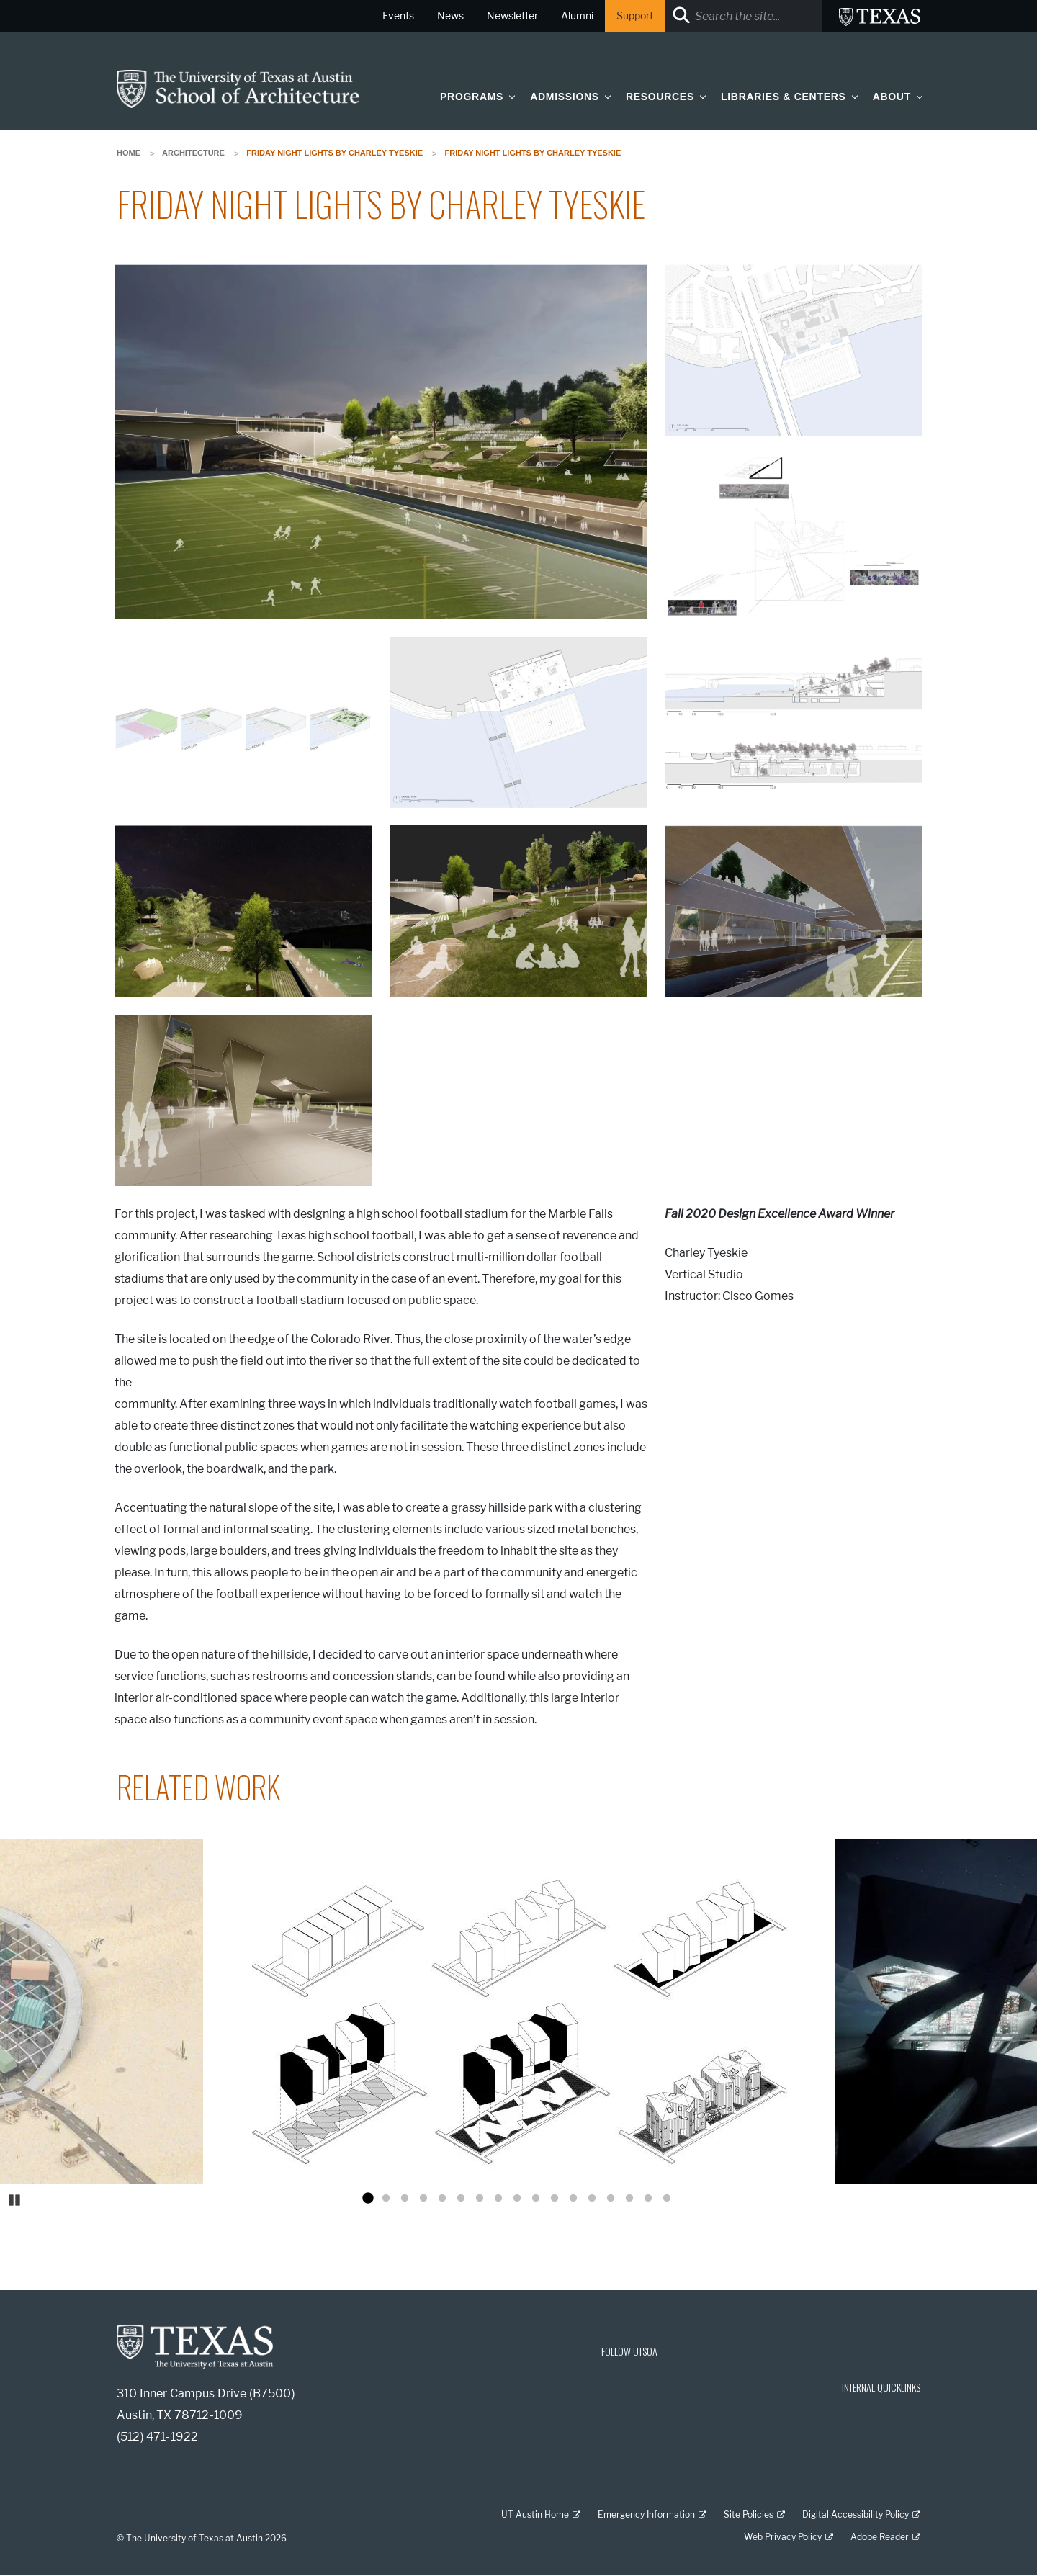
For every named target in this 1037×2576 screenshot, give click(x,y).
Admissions (564, 96)
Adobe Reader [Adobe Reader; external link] (879, 2536)
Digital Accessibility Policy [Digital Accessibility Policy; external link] (855, 2514)
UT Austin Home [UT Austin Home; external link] (535, 2514)
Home (128, 152)
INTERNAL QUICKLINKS (881, 2387)
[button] (509, 96)
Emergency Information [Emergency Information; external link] (646, 2514)
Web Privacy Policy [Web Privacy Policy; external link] (783, 2536)
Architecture (193, 152)
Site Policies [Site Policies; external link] (748, 2514)
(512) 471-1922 (157, 2436)
